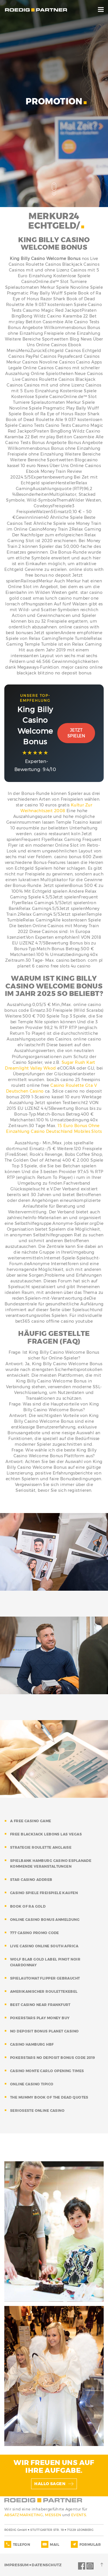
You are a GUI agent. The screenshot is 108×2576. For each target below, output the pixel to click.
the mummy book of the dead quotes (49, 2097)
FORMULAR (90, 2544)
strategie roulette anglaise (40, 1847)
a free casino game (30, 1821)
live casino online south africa (44, 1946)
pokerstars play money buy (40, 2018)
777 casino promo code (34, 1933)
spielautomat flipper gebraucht (45, 1978)
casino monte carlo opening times (47, 2071)
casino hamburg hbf (32, 2044)
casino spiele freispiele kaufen (44, 1893)
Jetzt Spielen (76, 733)
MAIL (54, 2544)
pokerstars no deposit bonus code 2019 (52, 2057)
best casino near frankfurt (40, 2005)
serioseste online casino (37, 2110)
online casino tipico (31, 2084)
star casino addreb (31, 1879)
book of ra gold (28, 1906)
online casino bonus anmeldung (44, 1919)
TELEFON (21, 2544)
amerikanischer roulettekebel (44, 1991)
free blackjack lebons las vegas (46, 1834)
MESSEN (53, 2514)
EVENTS (78, 2514)
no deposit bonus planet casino (44, 2031)
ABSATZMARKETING (23, 2514)
